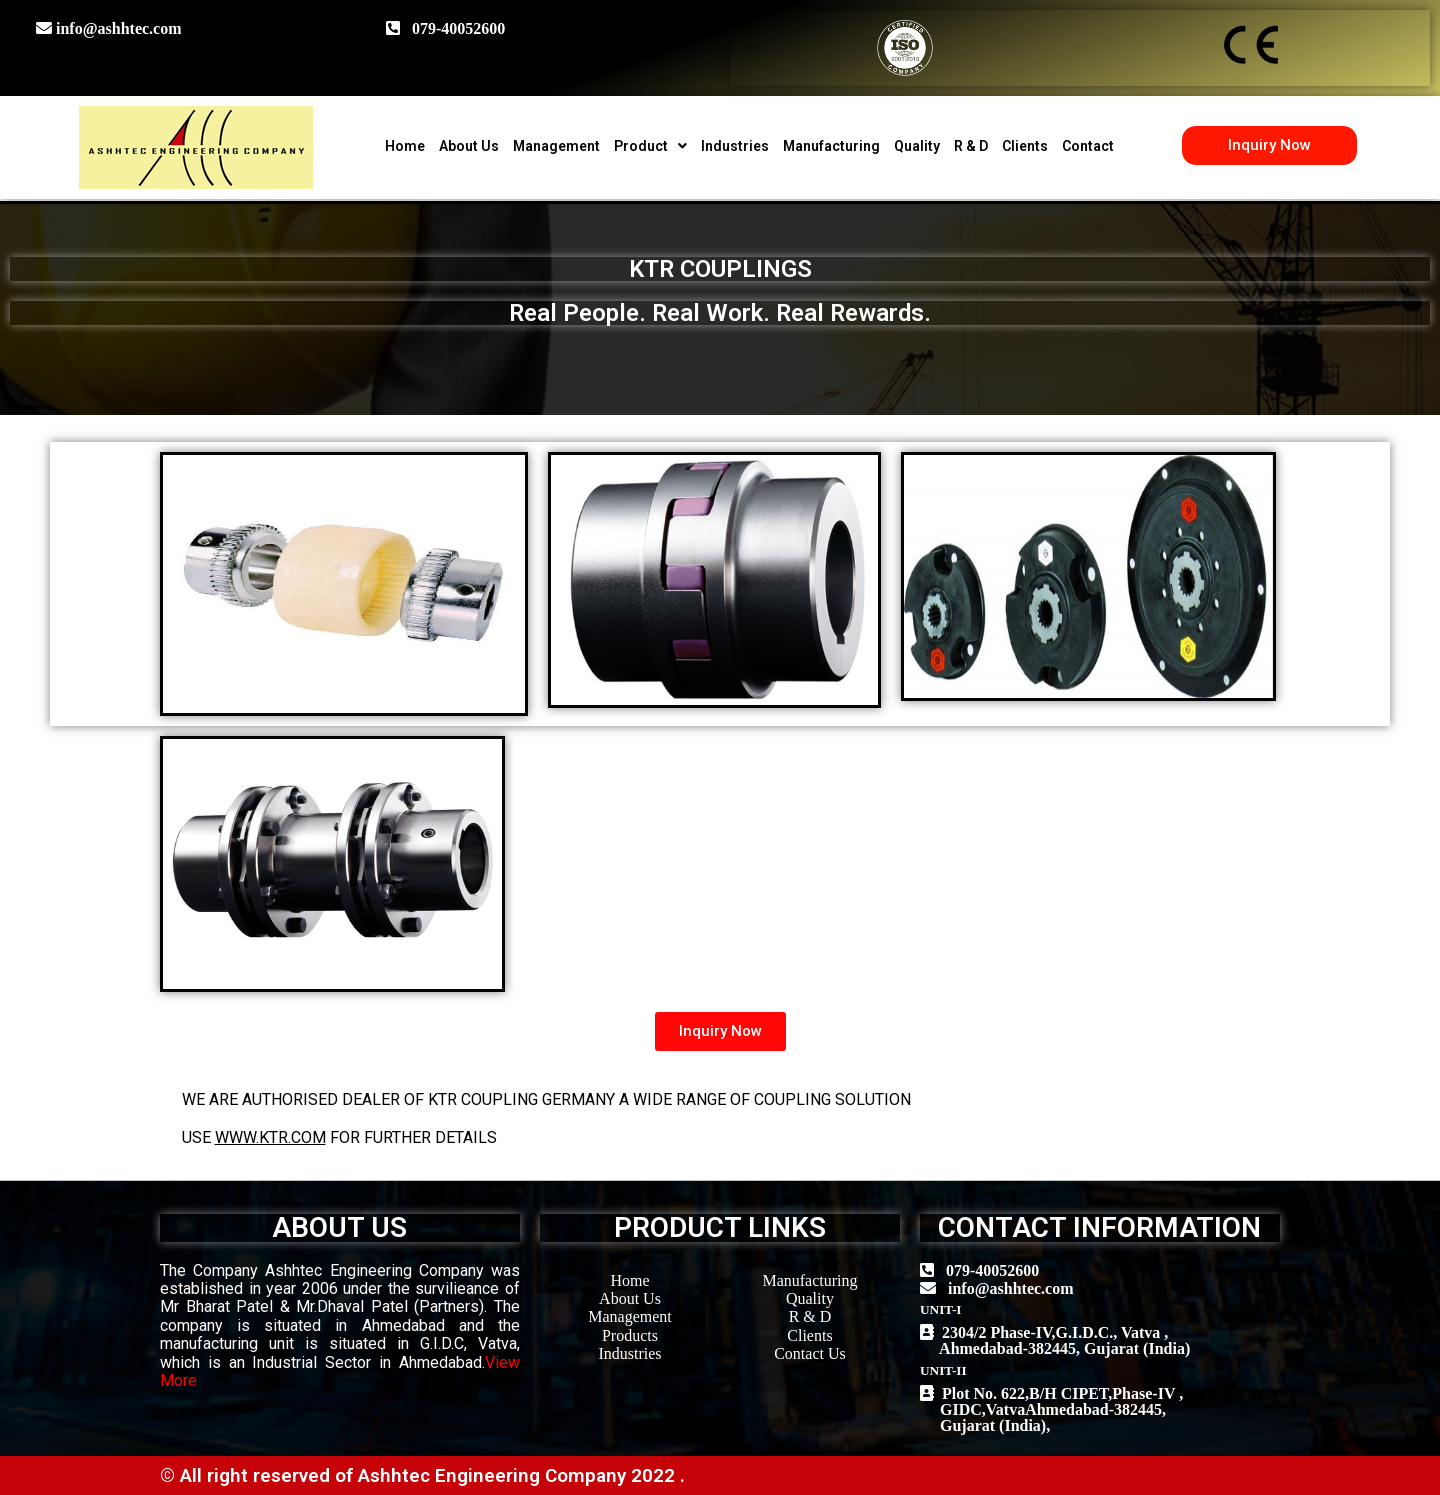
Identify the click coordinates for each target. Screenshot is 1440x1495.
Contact (1088, 146)
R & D (971, 146)
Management (556, 146)
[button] (1269, 145)
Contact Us (810, 1353)
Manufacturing (831, 146)
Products (630, 1335)
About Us (469, 146)
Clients (1025, 146)
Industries (735, 146)
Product (650, 146)
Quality (917, 146)
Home (405, 146)
